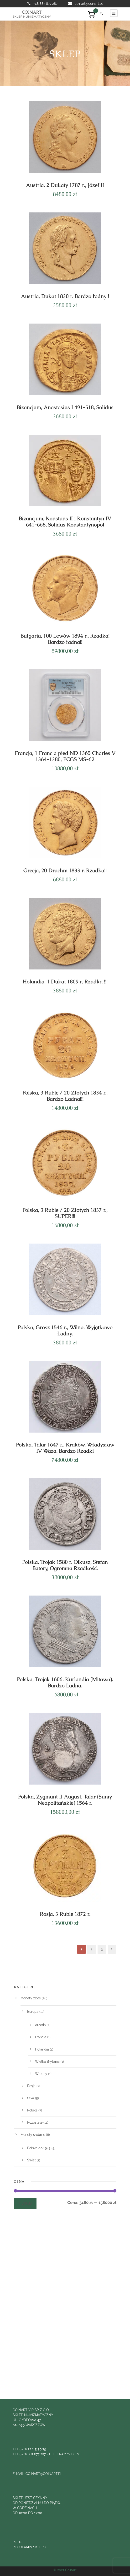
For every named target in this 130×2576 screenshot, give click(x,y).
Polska (32, 2110)
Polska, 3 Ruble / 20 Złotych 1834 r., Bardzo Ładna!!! (65, 1095)
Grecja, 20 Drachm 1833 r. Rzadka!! (65, 870)
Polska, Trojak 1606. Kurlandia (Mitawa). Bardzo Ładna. (65, 1682)
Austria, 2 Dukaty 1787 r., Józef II (65, 185)
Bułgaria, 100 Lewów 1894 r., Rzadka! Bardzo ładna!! (65, 638)
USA (30, 2098)
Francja (40, 2037)
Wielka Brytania (47, 2061)
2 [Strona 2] (92, 1949)
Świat (31, 2160)
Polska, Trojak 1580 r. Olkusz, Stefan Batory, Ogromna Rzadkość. (65, 1565)
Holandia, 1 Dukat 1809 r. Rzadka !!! (65, 981)
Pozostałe (34, 2122)
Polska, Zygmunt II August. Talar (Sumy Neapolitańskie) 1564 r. (65, 1799)
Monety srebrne (33, 2135)
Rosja (31, 2086)
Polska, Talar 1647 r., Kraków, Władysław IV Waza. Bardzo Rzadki (65, 1447)
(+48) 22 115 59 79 (33, 2449)
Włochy (41, 2074)
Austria (40, 2025)
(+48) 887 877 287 (33, 2454)
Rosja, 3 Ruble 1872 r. (65, 1913)
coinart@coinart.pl (89, 3)
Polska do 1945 (39, 2148)
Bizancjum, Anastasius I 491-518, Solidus (65, 407)
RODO (17, 2542)
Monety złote (31, 1998)
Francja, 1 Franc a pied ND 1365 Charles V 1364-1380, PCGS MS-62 (65, 756)
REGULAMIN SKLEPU (29, 2547)
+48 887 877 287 (45, 3)
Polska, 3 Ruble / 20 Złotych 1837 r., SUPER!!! (65, 1213)
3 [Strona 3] (102, 1949)
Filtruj (25, 2203)
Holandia (42, 2049)
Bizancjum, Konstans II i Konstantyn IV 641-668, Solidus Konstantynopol (65, 521)
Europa (32, 2011)
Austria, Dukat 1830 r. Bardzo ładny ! (65, 296)
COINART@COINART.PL (44, 2474)
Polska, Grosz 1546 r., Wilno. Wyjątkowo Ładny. (65, 1330)
